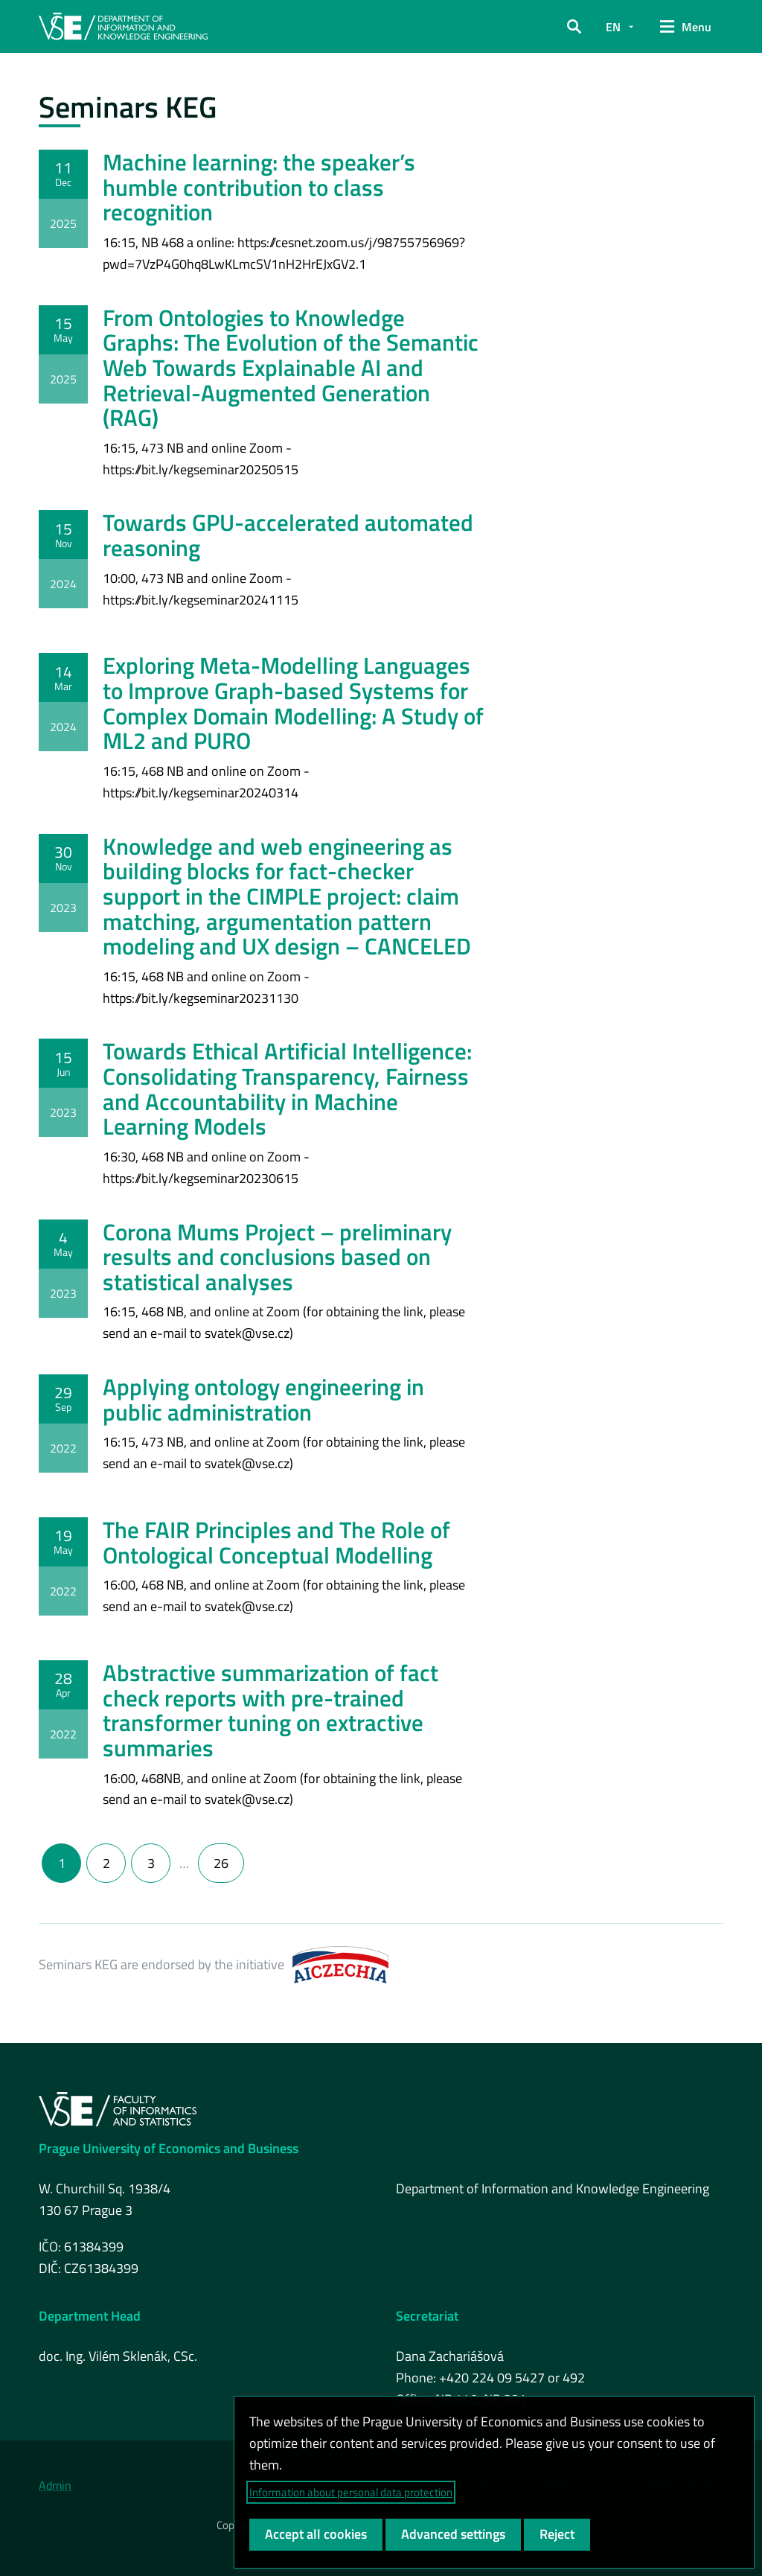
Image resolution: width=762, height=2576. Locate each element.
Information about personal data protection (350, 2492)
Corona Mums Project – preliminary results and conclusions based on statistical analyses (277, 1256)
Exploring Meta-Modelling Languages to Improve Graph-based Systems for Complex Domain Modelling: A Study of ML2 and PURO (293, 703)
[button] (574, 26)
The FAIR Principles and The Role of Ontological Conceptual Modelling (276, 1542)
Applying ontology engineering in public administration (263, 1399)
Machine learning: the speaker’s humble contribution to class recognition (259, 186)
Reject (557, 2534)
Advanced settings (453, 2534)
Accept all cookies (316, 2534)
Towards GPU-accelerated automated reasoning (288, 535)
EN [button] (613, 27)
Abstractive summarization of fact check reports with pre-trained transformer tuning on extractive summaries (270, 1710)
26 (221, 1863)
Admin (55, 2485)
